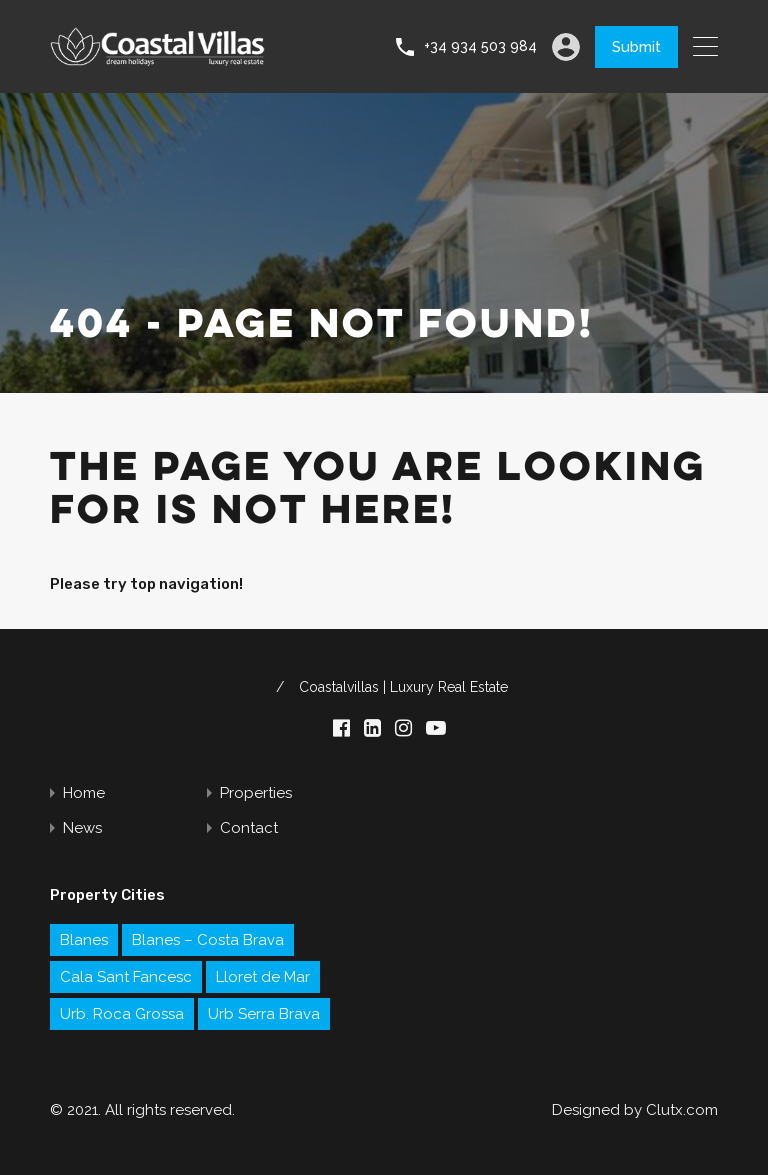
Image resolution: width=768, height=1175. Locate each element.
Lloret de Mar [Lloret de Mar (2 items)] (263, 977)
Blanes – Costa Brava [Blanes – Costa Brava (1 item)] (208, 940)
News (82, 828)
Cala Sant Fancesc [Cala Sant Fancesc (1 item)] (126, 977)
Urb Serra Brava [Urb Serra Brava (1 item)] (264, 1014)
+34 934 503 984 (480, 46)
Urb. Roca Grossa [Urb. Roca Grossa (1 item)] (122, 1014)
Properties (256, 793)
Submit (636, 47)
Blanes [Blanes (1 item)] (84, 940)
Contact (249, 828)
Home (84, 793)
